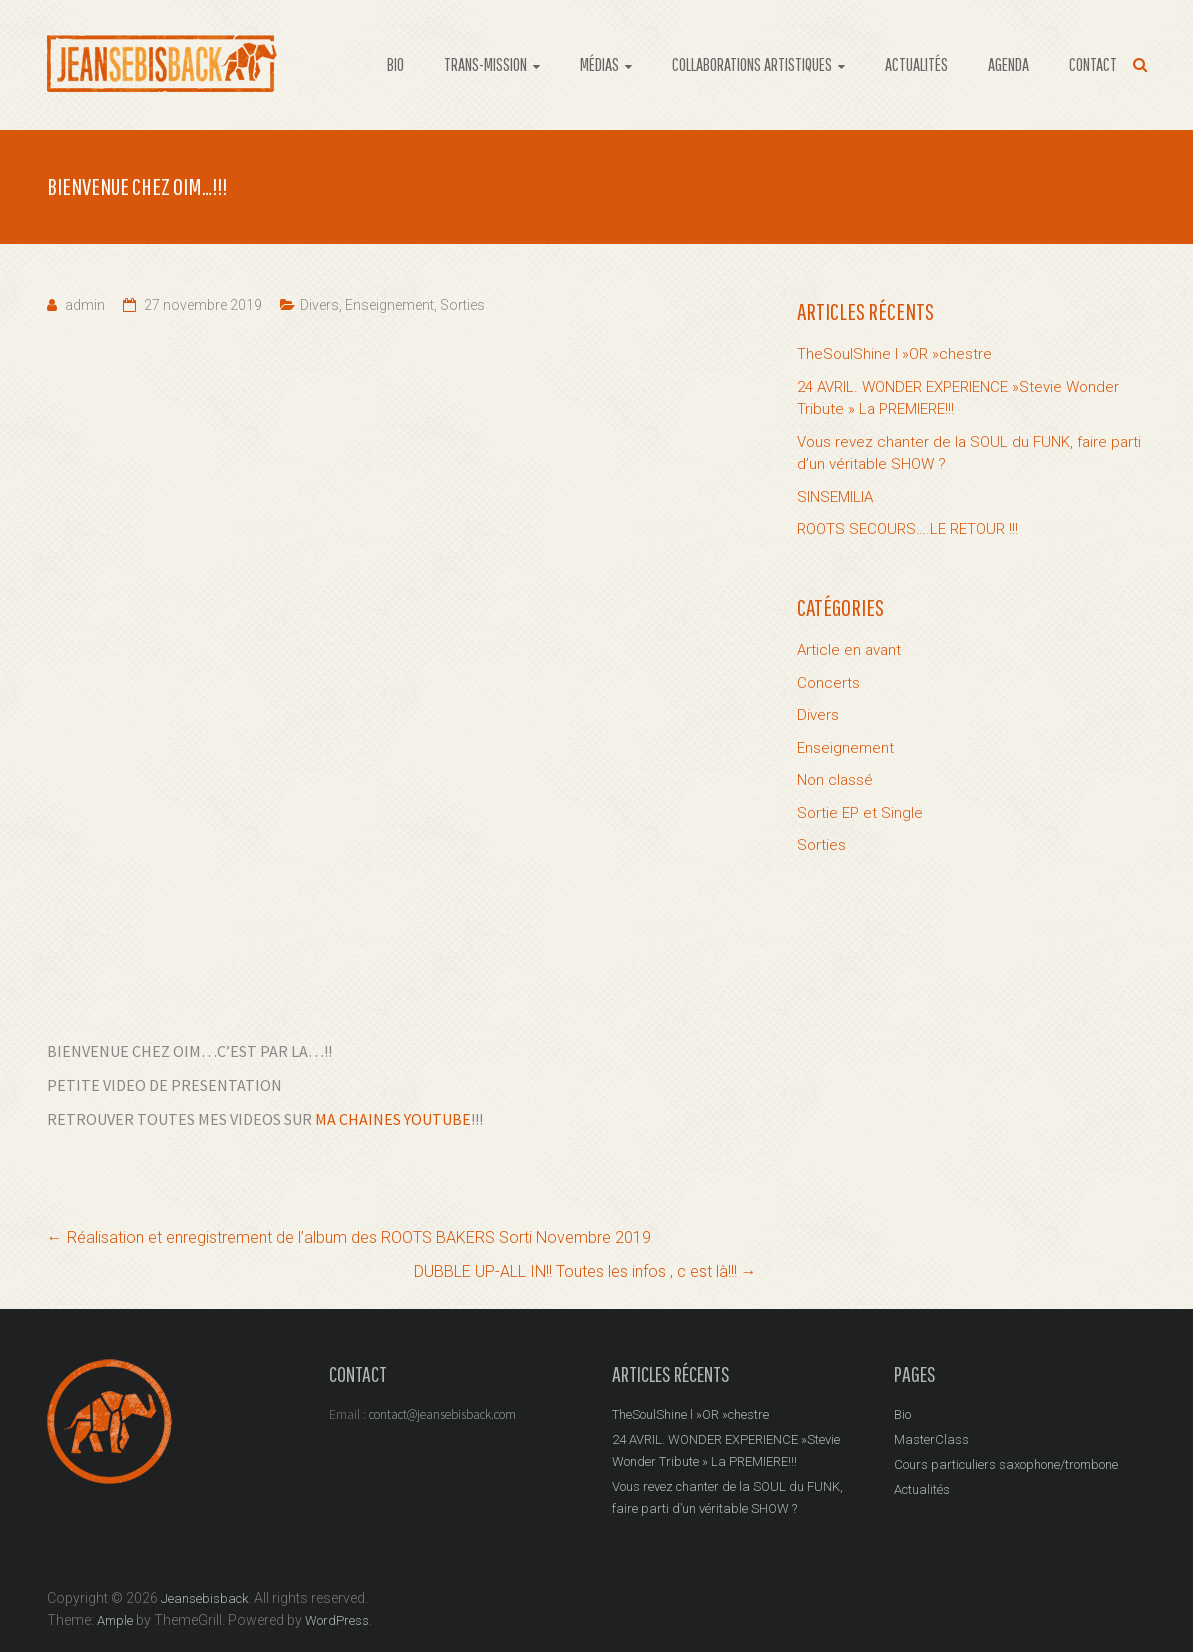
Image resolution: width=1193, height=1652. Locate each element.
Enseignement (389, 305)
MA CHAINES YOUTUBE (393, 1119)
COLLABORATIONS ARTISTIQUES (752, 64)
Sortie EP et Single (860, 813)
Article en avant (849, 650)
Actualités (922, 1489)
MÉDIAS (599, 64)
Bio (902, 1414)
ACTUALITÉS (916, 64)
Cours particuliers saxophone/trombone (1006, 1464)
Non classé (835, 780)
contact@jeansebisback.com (442, 1414)
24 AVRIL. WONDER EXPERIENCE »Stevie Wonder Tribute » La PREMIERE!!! (958, 398)
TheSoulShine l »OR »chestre (894, 354)
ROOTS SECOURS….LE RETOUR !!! (907, 529)
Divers (319, 305)
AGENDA (1008, 64)
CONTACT (1093, 64)
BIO (395, 64)
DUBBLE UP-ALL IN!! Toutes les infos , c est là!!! (585, 1271)
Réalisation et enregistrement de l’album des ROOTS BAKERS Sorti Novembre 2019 (349, 1237)
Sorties (462, 305)
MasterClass (931, 1439)
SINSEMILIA (835, 497)
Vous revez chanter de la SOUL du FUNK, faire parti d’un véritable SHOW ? (969, 453)
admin (85, 305)
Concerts (828, 683)
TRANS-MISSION (485, 64)
